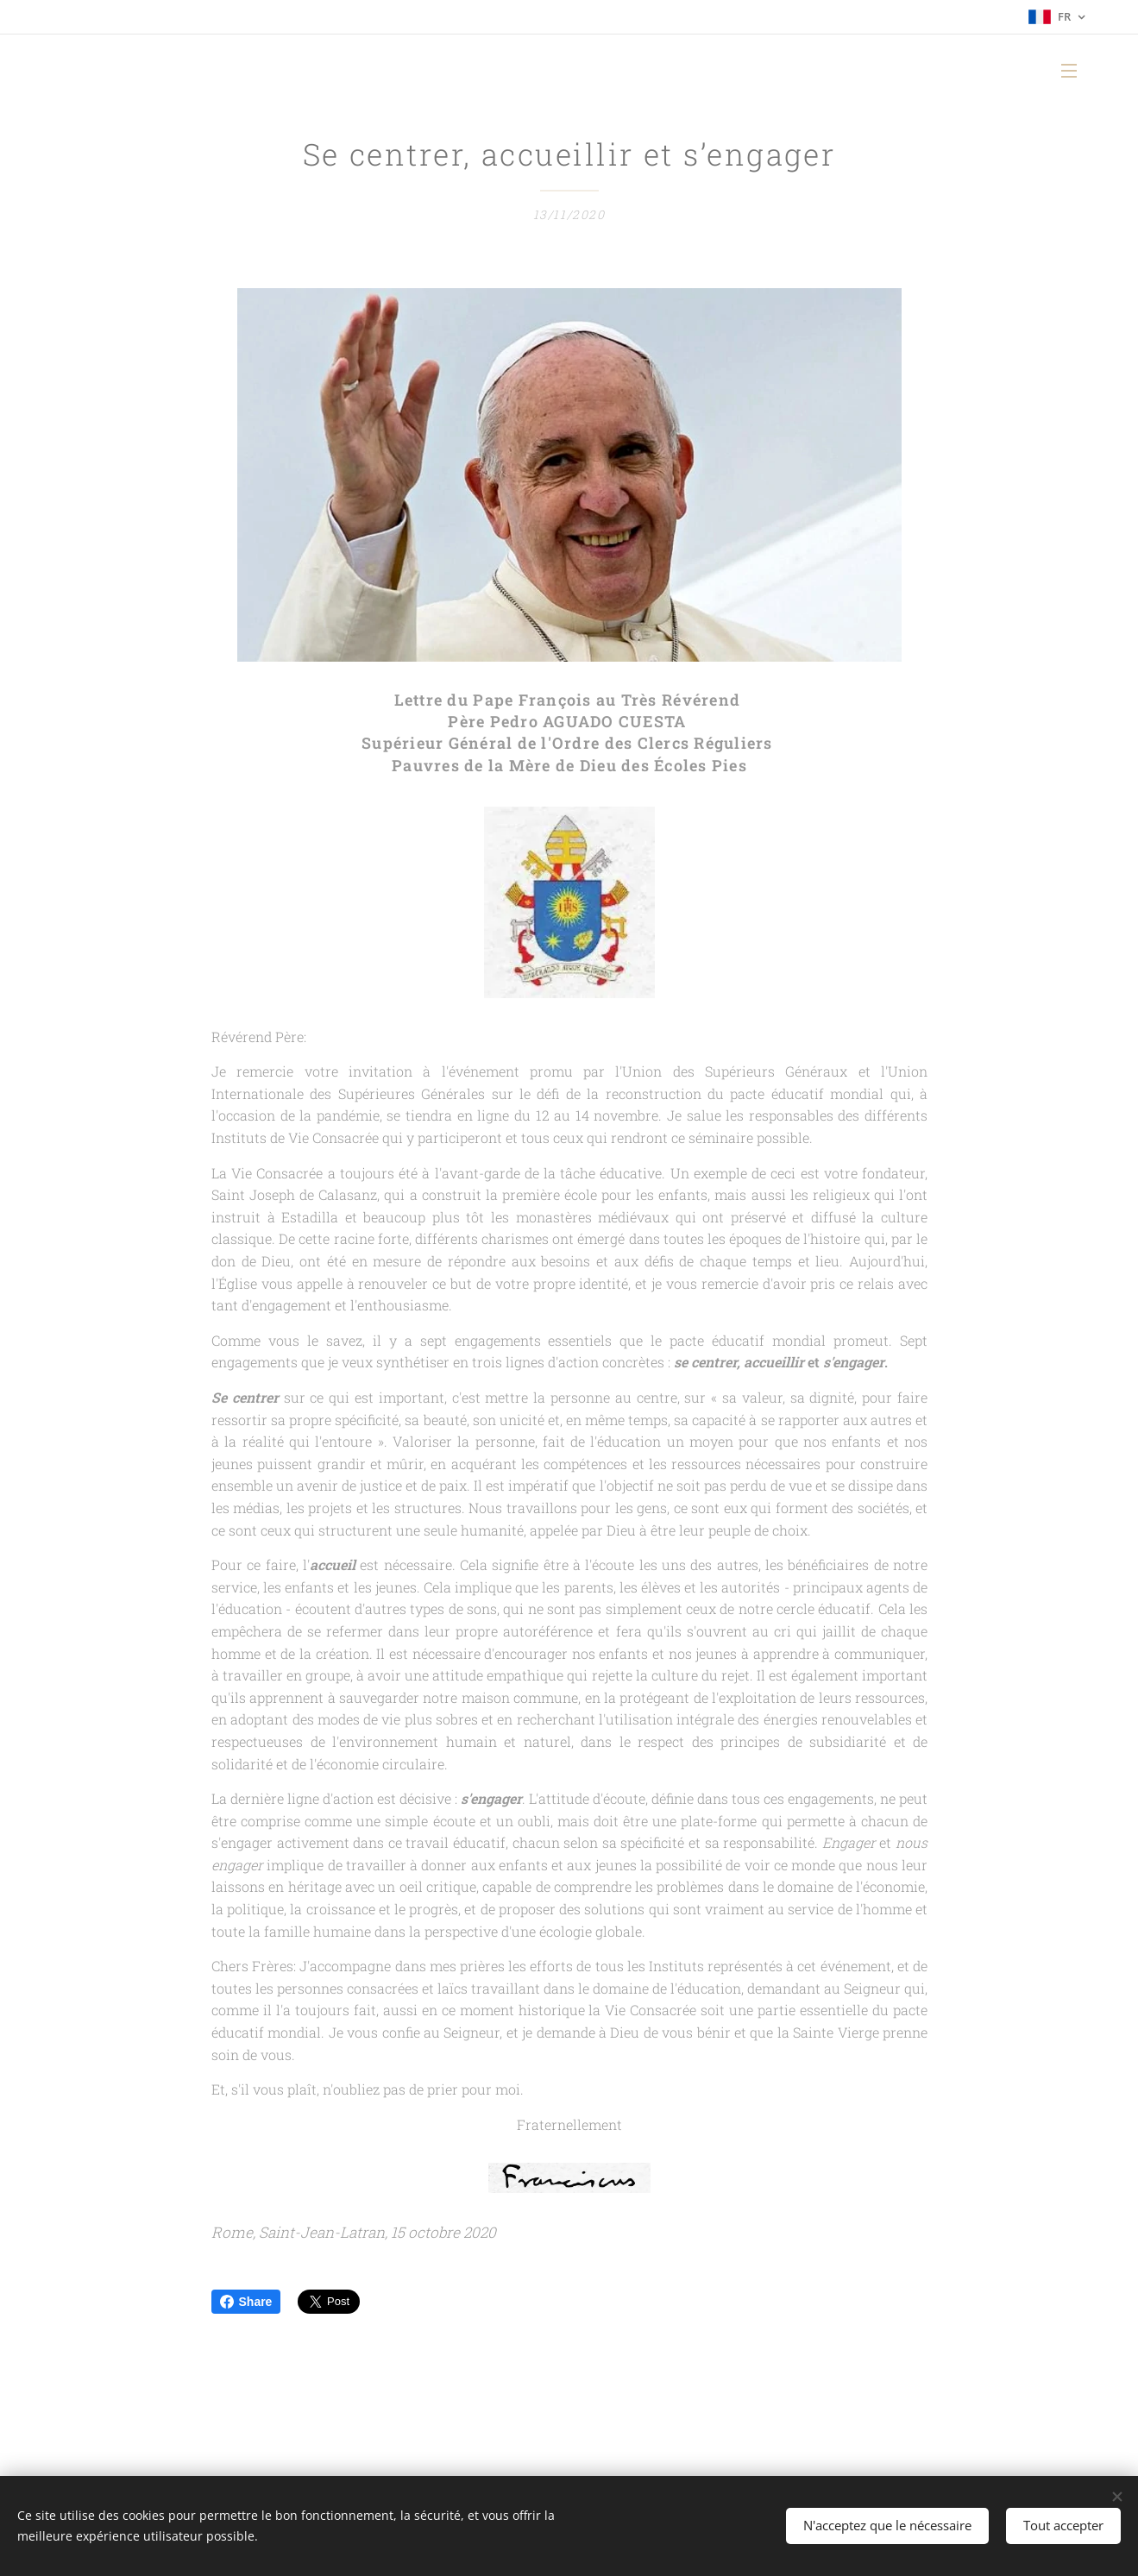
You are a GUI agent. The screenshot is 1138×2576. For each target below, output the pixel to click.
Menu (1069, 71)
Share (246, 2302)
